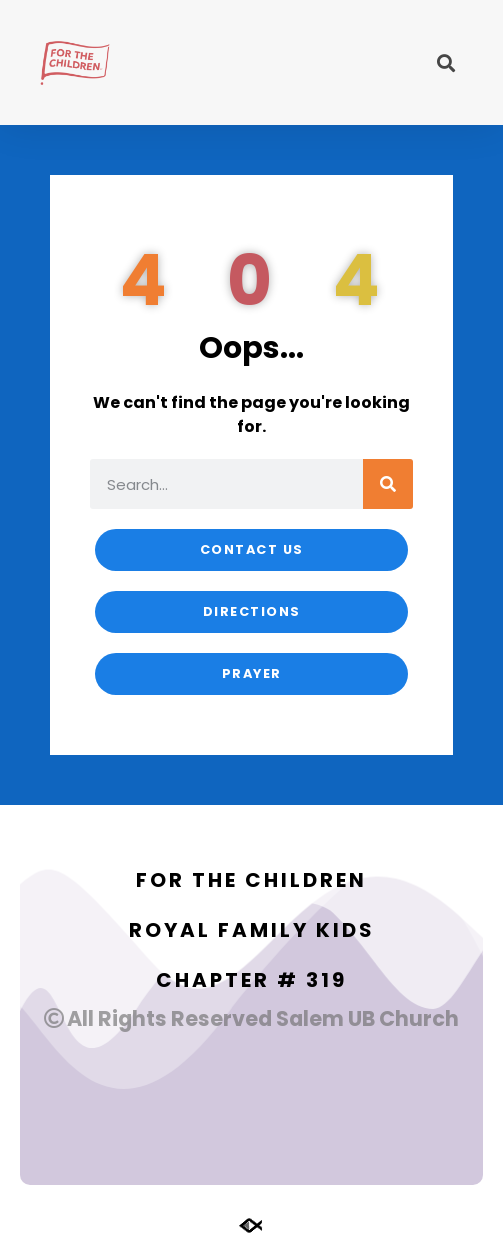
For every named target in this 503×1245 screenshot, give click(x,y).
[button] (446, 62)
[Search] (388, 484)
